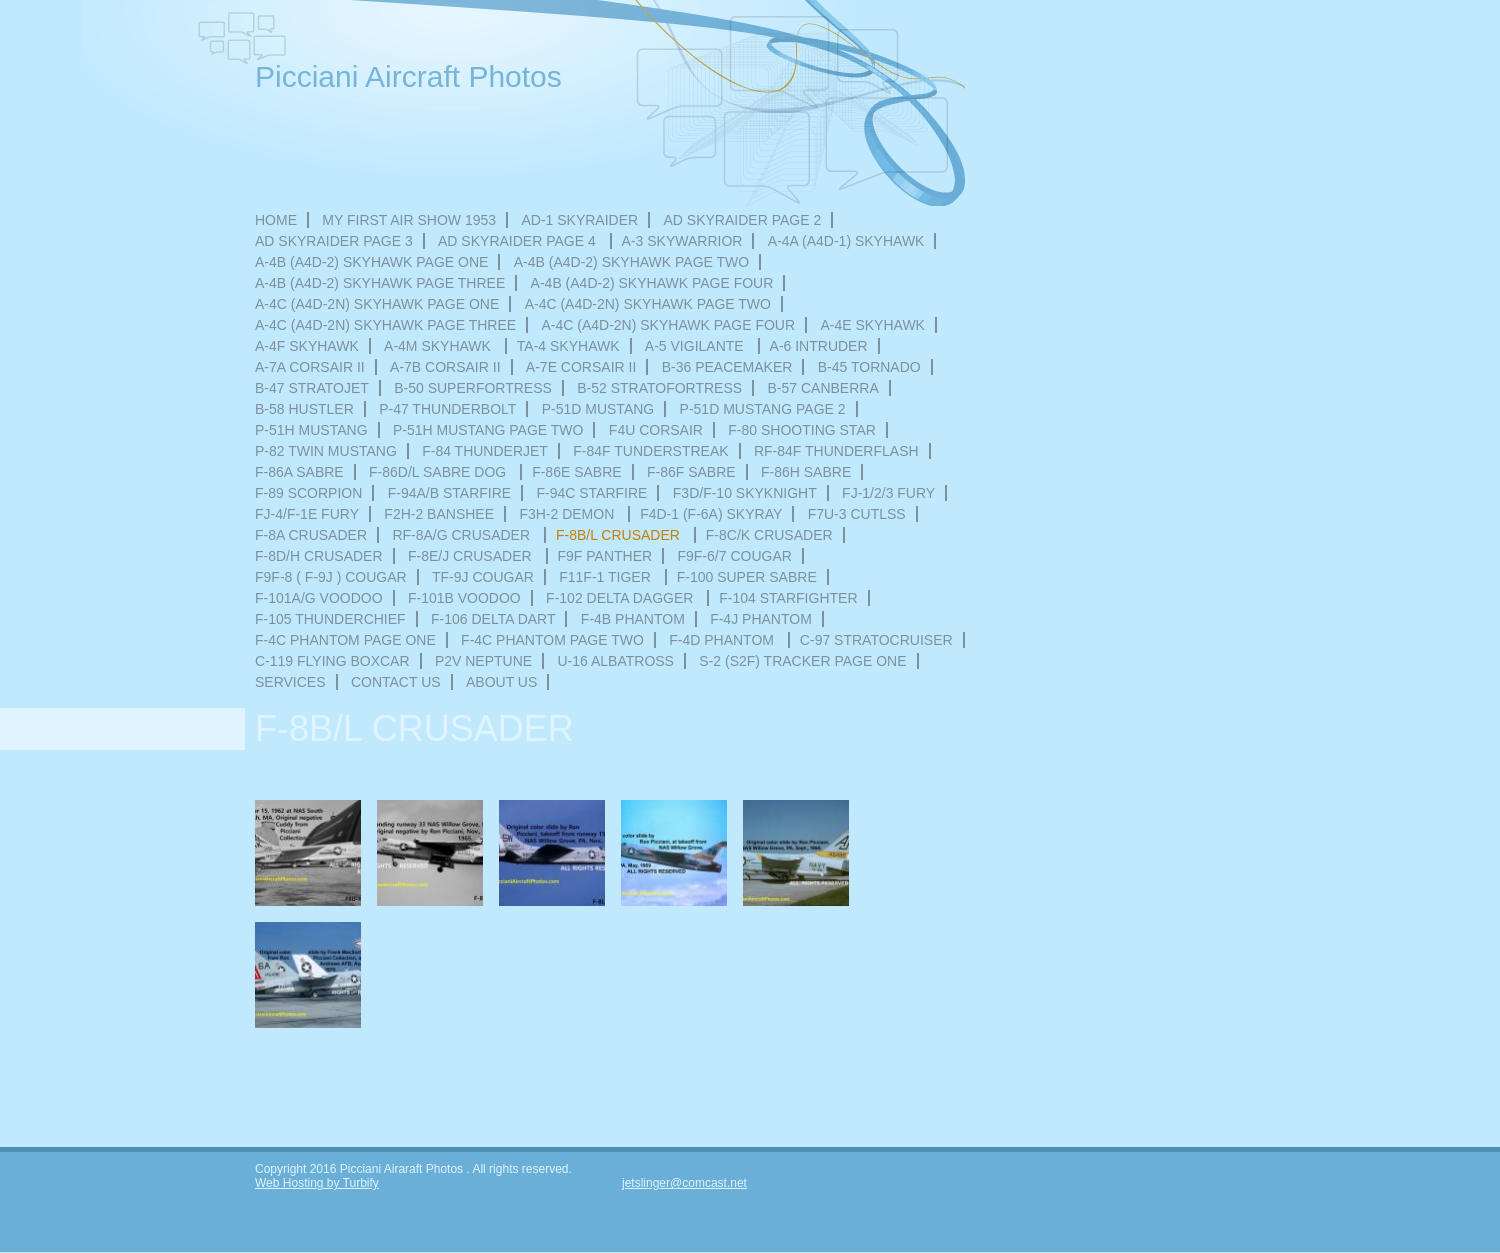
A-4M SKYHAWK (439, 346)
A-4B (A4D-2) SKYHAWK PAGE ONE (371, 262)
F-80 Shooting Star (802, 430)
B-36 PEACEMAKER (727, 367)
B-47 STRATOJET (312, 388)
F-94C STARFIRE (591, 493)
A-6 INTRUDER (819, 346)
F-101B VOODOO (464, 598)
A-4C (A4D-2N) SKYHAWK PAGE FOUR (668, 325)
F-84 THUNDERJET (485, 451)
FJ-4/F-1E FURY (307, 514)
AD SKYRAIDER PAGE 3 (334, 241)
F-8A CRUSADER (311, 535)
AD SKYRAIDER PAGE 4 (519, 241)
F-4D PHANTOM (723, 640)
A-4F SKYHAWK (307, 346)
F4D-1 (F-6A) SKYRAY (711, 514)
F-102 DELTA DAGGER (621, 598)
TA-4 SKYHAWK (568, 346)
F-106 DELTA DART (493, 619)
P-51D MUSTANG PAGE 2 (763, 409)
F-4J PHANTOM (761, 619)
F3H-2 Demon (568, 514)
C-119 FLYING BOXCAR (332, 661)
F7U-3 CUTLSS (857, 514)
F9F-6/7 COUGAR (734, 556)
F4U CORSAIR (656, 430)
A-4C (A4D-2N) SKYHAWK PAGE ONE (377, 304)
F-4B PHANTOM (633, 619)
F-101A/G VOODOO (319, 598)
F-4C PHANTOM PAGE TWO (552, 640)
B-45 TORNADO (869, 367)
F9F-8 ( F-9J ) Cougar (331, 577)
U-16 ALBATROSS (616, 661)
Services (290, 682)
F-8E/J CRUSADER (472, 556)
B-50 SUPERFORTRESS (473, 388)
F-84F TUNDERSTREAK (650, 451)
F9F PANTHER (605, 556)
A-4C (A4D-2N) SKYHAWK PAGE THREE (385, 325)
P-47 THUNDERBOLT (447, 409)
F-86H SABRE (806, 472)
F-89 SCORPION (308, 493)
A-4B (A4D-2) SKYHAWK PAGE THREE (380, 283)
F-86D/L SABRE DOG (439, 472)
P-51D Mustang (598, 409)
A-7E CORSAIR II (581, 367)
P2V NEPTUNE (483, 661)
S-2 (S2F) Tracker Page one (802, 661)
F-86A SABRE (299, 472)
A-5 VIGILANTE (696, 346)
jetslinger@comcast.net (684, 1183)
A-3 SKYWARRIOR (682, 241)
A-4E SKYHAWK (872, 325)
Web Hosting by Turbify (317, 1183)
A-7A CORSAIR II (310, 367)
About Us (501, 682)
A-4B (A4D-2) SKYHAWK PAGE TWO (631, 262)
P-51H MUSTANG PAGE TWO (488, 430)
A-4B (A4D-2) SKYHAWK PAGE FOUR (652, 283)
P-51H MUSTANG (311, 430)
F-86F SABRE (691, 472)
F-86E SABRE (576, 472)
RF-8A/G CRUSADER (463, 535)
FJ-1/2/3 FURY (888, 493)
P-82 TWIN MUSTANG (326, 451)
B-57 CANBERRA (822, 388)
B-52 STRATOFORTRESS (659, 388)
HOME (276, 220)
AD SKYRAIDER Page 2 (743, 220)
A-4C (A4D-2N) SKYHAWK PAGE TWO (648, 304)
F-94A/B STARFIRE (449, 493)
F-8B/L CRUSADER (620, 535)
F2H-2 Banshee (439, 514)
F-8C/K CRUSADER (769, 535)
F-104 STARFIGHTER (788, 598)
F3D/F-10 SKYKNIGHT (745, 493)
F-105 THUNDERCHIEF (330, 619)
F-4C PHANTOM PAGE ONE (345, 640)
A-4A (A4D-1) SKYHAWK (846, 241)
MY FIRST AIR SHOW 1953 (409, 220)
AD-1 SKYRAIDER (579, 220)
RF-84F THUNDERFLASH (836, 451)
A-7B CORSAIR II (445, 367)
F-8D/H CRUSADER (319, 556)
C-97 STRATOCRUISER (876, 640)
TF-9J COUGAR (483, 577)
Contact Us (396, 682)
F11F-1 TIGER (606, 577)
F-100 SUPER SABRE (747, 577)
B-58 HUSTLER (304, 409)
